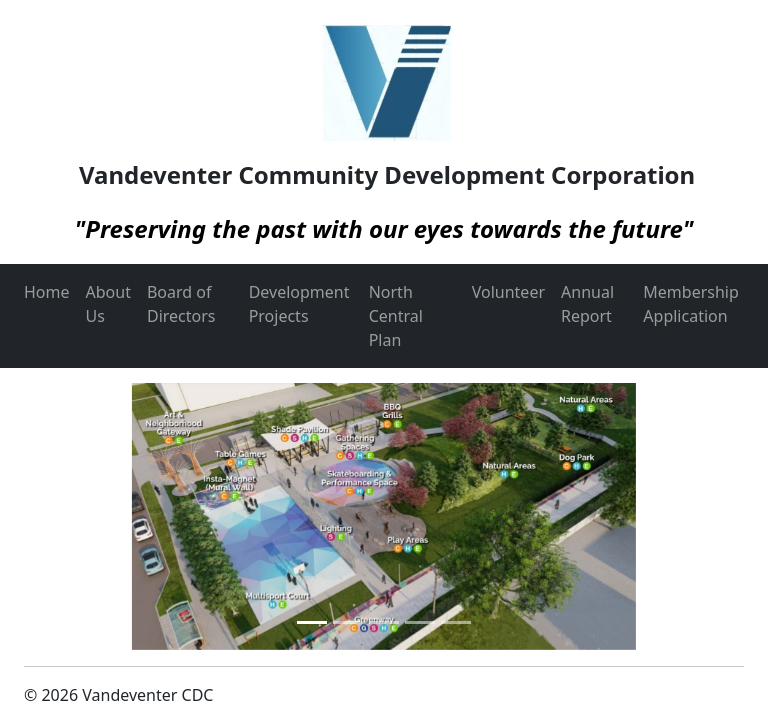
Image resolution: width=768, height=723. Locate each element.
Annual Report (587, 304)
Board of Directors (181, 304)
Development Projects (299, 304)
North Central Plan (396, 316)
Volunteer (508, 292)
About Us (108, 304)
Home (47, 292)
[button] (78, 516)
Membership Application (691, 304)
